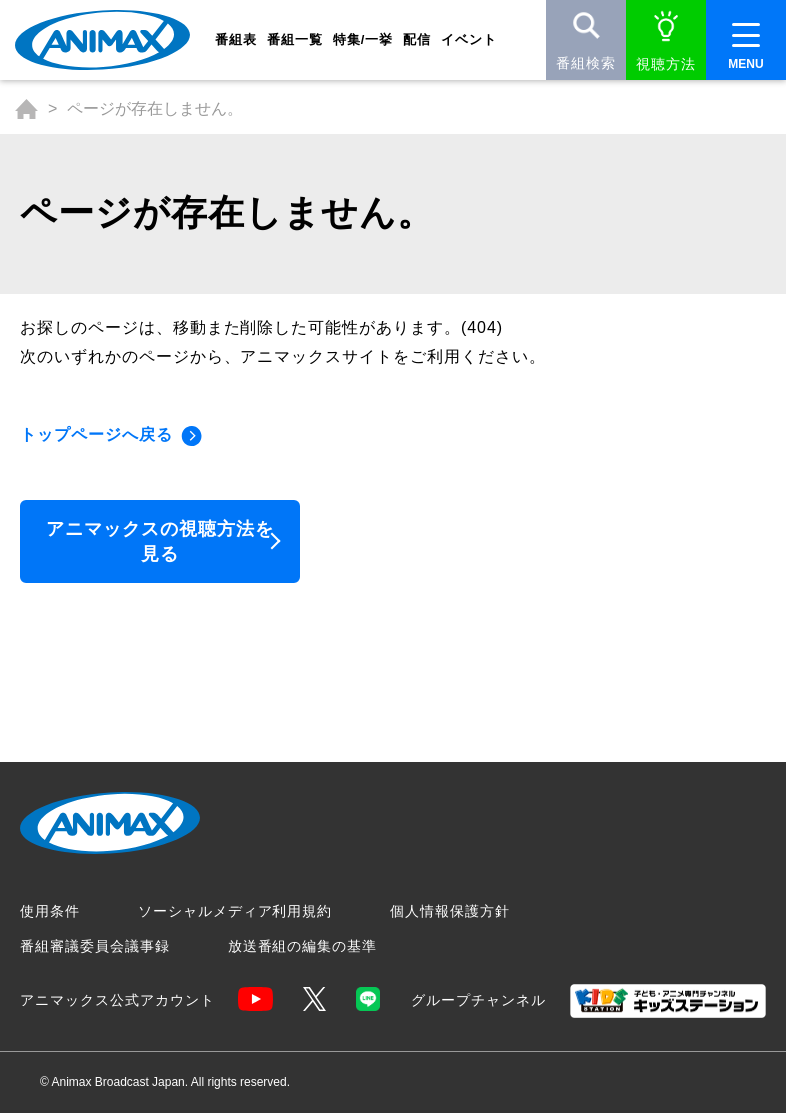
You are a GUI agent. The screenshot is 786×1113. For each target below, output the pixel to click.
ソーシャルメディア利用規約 (235, 911)
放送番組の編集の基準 (303, 946)
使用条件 (50, 911)
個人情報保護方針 (450, 911)
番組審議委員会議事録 (95, 946)
